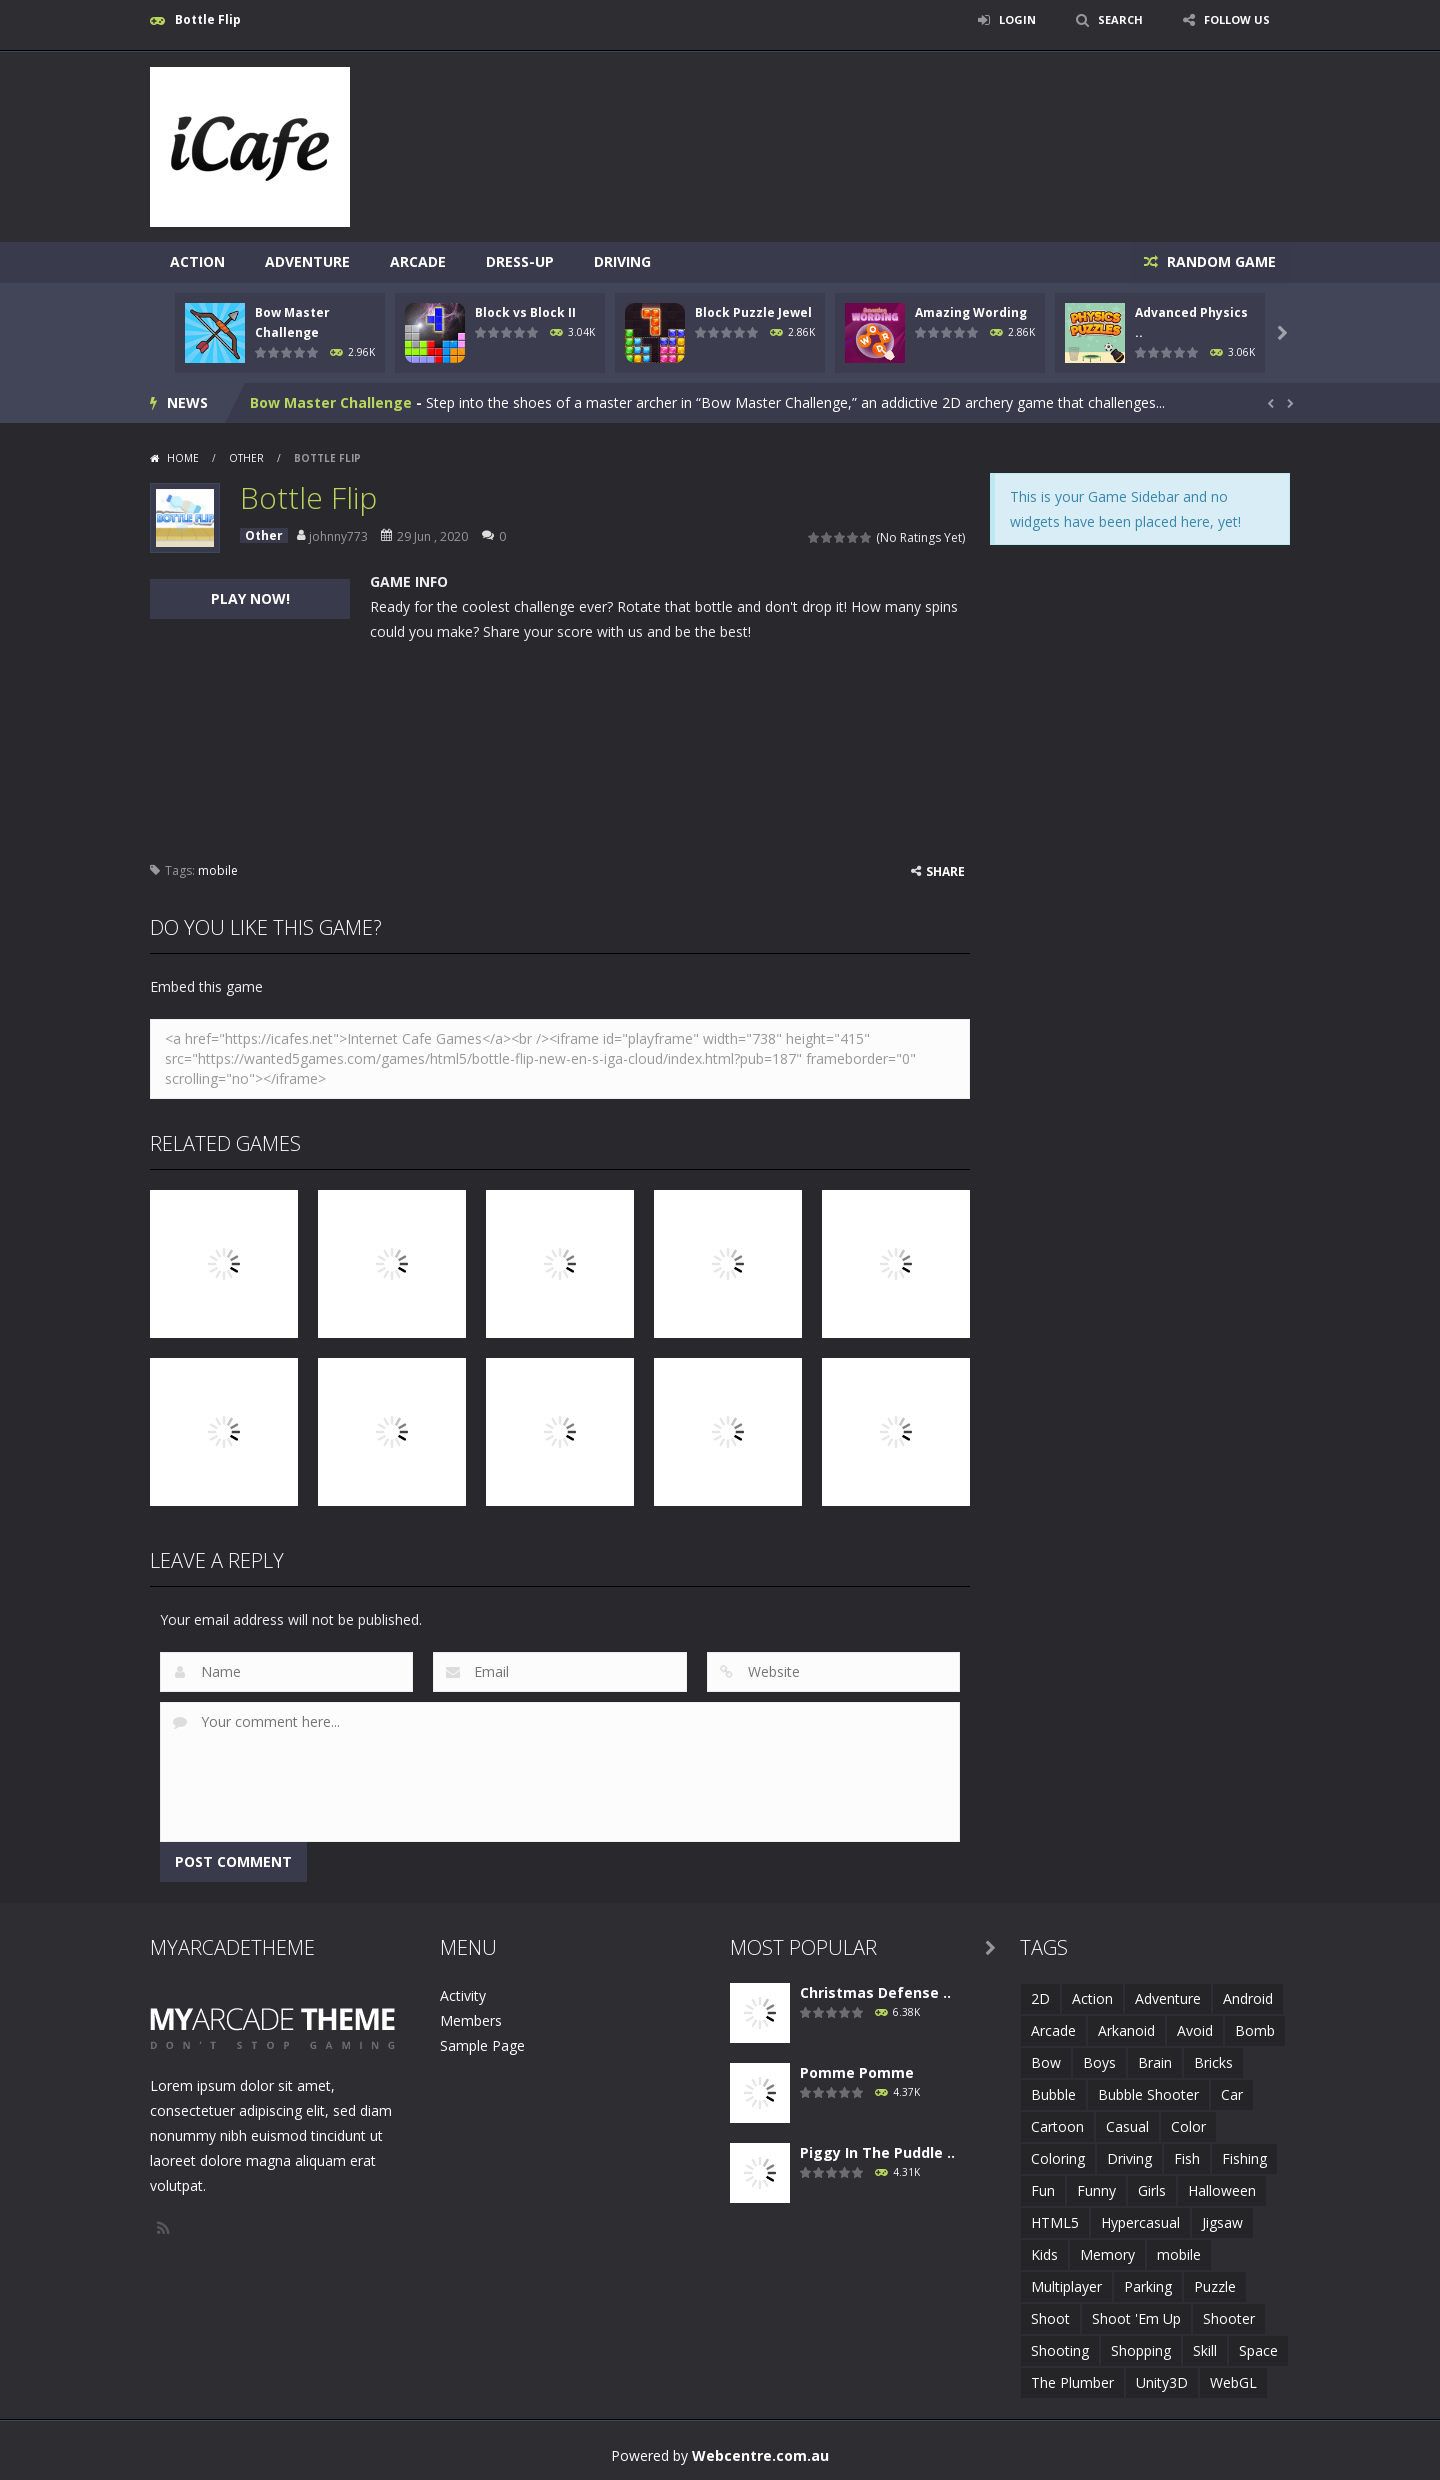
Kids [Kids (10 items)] (1044, 2253)
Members (471, 2019)
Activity (463, 1994)
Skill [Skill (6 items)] (1205, 2349)
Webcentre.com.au (760, 2454)
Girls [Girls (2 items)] (1152, 2189)
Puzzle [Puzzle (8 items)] (1215, 2285)
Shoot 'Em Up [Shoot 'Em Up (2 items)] (1136, 2317)
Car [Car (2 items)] (1232, 2093)
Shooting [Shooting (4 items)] (1060, 2349)
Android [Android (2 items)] (1248, 1997)
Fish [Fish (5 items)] (1187, 2157)
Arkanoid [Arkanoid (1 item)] (1126, 2029)
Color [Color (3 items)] (1188, 2125)
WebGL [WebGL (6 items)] (1233, 2381)
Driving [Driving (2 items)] (1129, 2157)
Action (197, 261)
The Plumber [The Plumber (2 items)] (1072, 2381)
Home (183, 457)
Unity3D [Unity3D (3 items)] (1162, 2381)
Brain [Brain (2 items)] (1155, 2061)
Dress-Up (520, 261)
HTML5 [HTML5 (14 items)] (1055, 2221)
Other (246, 457)
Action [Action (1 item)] (1092, 1997)
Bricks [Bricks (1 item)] (1213, 2061)
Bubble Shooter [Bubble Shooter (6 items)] (1148, 2093)
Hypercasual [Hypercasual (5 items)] (1140, 2221)
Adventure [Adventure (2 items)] (1168, 1997)
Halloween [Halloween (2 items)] (1222, 2189)
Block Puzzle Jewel (753, 311)
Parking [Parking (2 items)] (1148, 2285)
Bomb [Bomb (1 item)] (1255, 2029)
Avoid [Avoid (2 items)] (1195, 2029)
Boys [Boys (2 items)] (1099, 2061)
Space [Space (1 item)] (1258, 2349)
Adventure (307, 261)
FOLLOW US (1234, 19)
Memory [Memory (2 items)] (1107, 2253)
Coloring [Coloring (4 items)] (1058, 2157)
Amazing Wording (971, 311)
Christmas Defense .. (875, 1991)
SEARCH (1112, 19)
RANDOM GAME (1218, 261)
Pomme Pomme (857, 2071)
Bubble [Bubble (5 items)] (1053, 2093)
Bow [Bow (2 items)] (1046, 2061)
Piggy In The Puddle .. (877, 2151)
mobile (218, 869)
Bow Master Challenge (331, 401)
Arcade (418, 261)
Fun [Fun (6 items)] (1043, 2189)
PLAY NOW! (250, 597)
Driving (622, 261)
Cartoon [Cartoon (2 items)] (1057, 2125)
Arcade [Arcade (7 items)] (1053, 2029)
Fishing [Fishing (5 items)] (1244, 2157)
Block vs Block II (525, 311)
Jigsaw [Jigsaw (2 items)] (1222, 2221)
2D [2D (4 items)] (1040, 1997)
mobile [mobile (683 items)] (1179, 2253)
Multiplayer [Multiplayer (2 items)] (1066, 2285)
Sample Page (482, 2044)
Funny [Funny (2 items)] (1096, 2189)
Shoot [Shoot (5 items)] (1050, 2317)
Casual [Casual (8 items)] (1127, 2125)
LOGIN (1006, 19)
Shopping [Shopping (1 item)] (1141, 2349)
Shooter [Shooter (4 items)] (1229, 2317)
